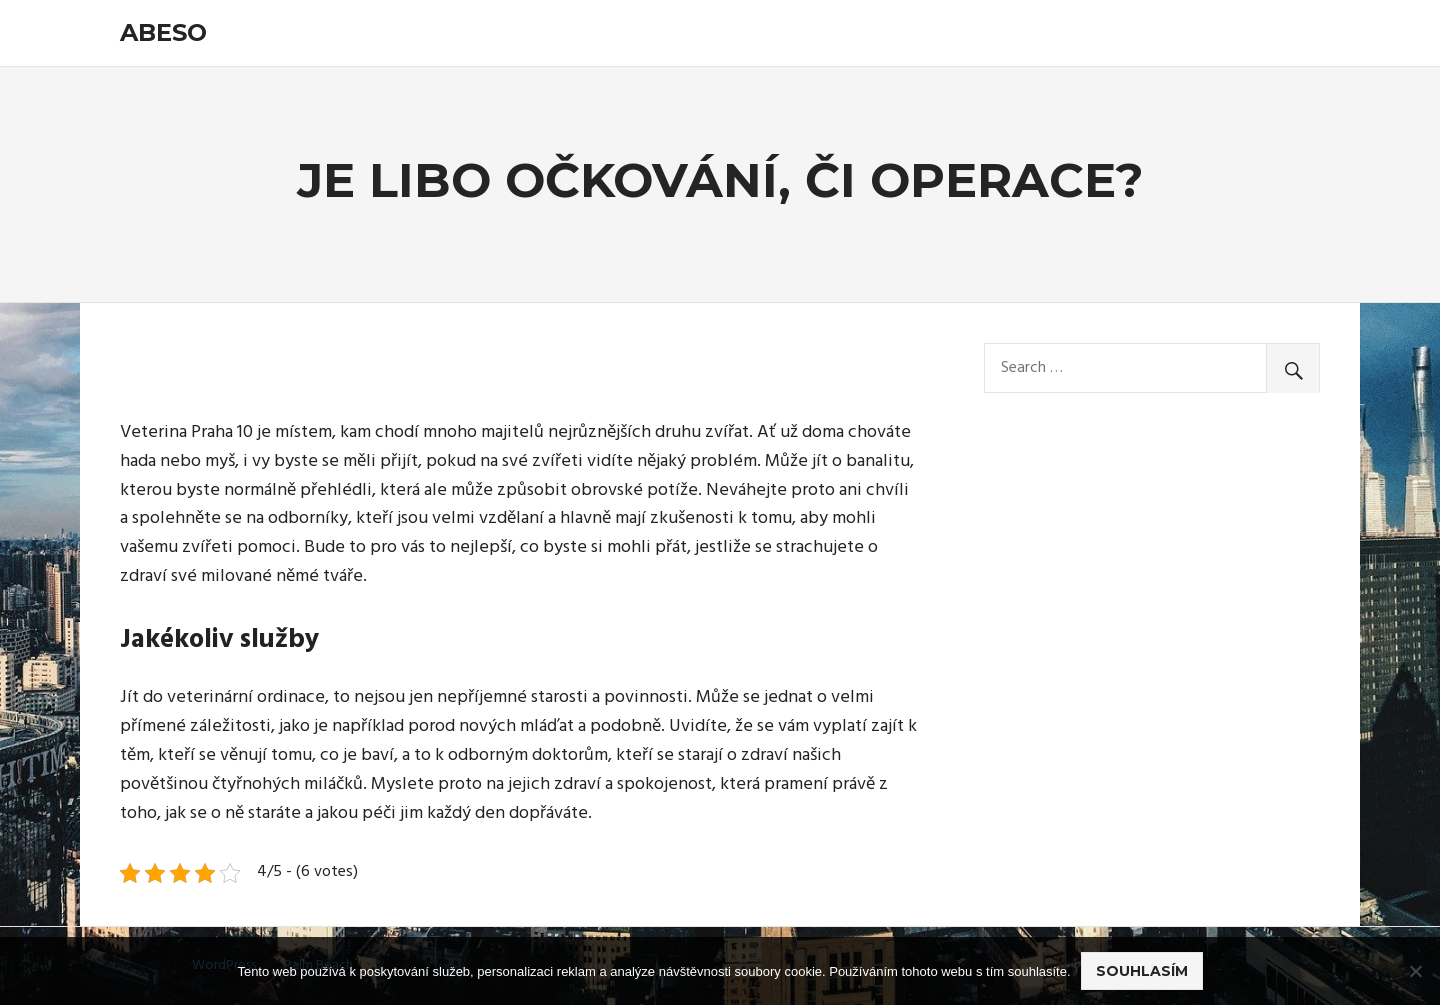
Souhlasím (1142, 971)
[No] (1415, 971)
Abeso (163, 32)
